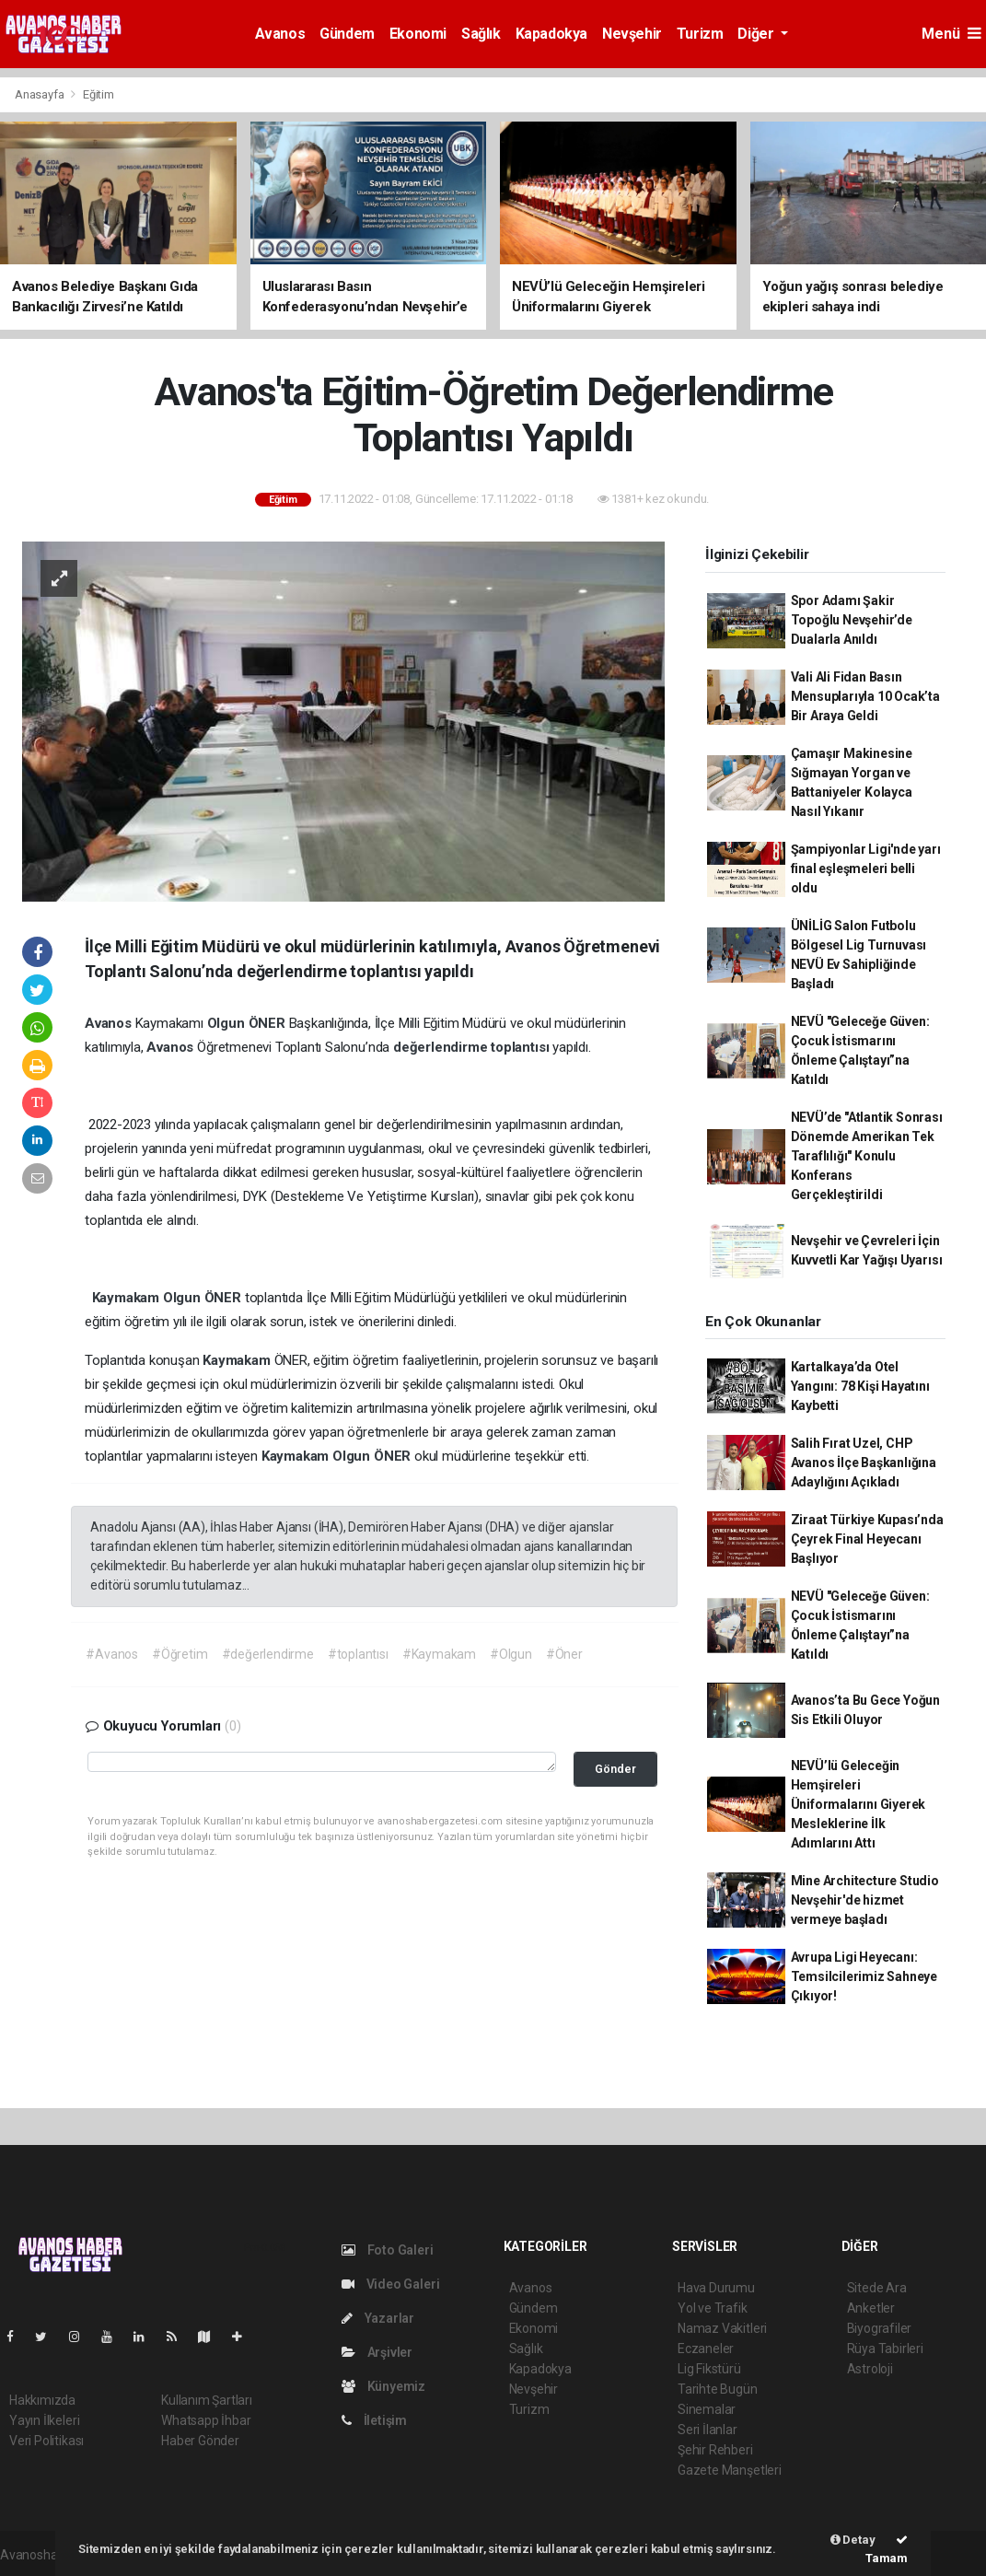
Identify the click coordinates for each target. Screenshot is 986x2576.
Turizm (700, 33)
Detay (853, 2540)
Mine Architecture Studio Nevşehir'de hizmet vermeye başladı (865, 1900)
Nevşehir (632, 33)
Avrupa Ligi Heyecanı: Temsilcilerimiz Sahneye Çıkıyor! (864, 1976)
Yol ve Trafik (713, 2308)
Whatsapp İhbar (205, 2420)
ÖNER (269, 1023)
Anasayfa (40, 94)
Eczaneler (706, 2348)
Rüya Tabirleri (885, 2348)
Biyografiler (879, 2328)
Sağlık (481, 33)
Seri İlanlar (707, 2429)
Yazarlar (378, 2318)
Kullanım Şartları (206, 2400)
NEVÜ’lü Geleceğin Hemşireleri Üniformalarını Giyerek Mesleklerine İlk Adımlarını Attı (858, 1804)
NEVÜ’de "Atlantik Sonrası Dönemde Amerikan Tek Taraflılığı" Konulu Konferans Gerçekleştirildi (867, 1156)
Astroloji (870, 2368)
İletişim (374, 2420)
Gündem (347, 33)
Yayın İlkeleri (44, 2420)
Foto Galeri (388, 2250)
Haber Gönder (200, 2440)
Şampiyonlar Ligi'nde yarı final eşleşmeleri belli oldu (866, 868)
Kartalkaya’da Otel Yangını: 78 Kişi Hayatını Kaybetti (860, 1386)
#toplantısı (358, 1654)
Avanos (280, 33)
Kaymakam (127, 1297)
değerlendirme (442, 1047)
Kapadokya (551, 33)
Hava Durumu (716, 2287)
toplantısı (521, 1047)
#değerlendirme (268, 1654)
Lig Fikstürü (709, 2368)
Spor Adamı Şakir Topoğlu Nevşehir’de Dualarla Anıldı (851, 620)
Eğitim (98, 94)
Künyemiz (383, 2386)
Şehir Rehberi (715, 2449)
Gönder (615, 1769)
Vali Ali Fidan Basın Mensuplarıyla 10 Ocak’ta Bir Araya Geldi (865, 696)
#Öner (564, 1654)
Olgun (228, 1023)
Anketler (871, 2308)
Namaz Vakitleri (722, 2328)
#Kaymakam (439, 1654)
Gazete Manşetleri (730, 2470)
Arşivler (377, 2352)
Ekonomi (418, 33)
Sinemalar (707, 2409)
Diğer (757, 33)
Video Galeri (390, 2284)
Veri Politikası (46, 2440)
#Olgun (511, 1654)
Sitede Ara (877, 2287)
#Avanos (112, 1654)
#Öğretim (179, 1654)
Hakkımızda (42, 2400)
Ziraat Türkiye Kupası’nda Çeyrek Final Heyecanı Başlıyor (867, 1539)
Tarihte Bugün (718, 2389)
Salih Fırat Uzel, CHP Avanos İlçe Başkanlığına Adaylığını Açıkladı (863, 1462)
